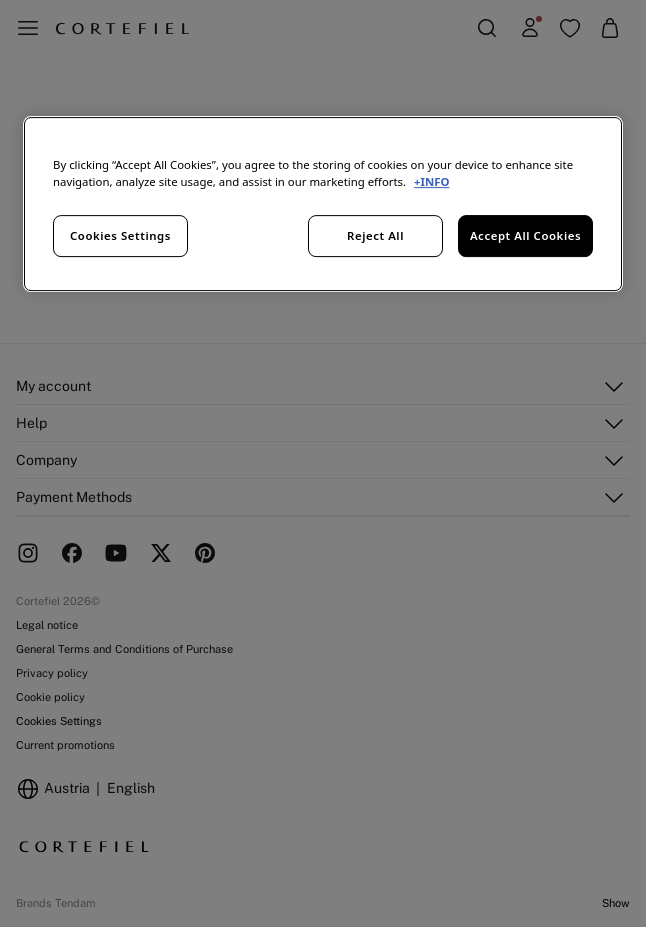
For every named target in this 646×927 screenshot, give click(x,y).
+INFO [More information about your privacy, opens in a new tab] (431, 181)
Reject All (375, 235)
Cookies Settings (120, 235)
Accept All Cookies (525, 235)
